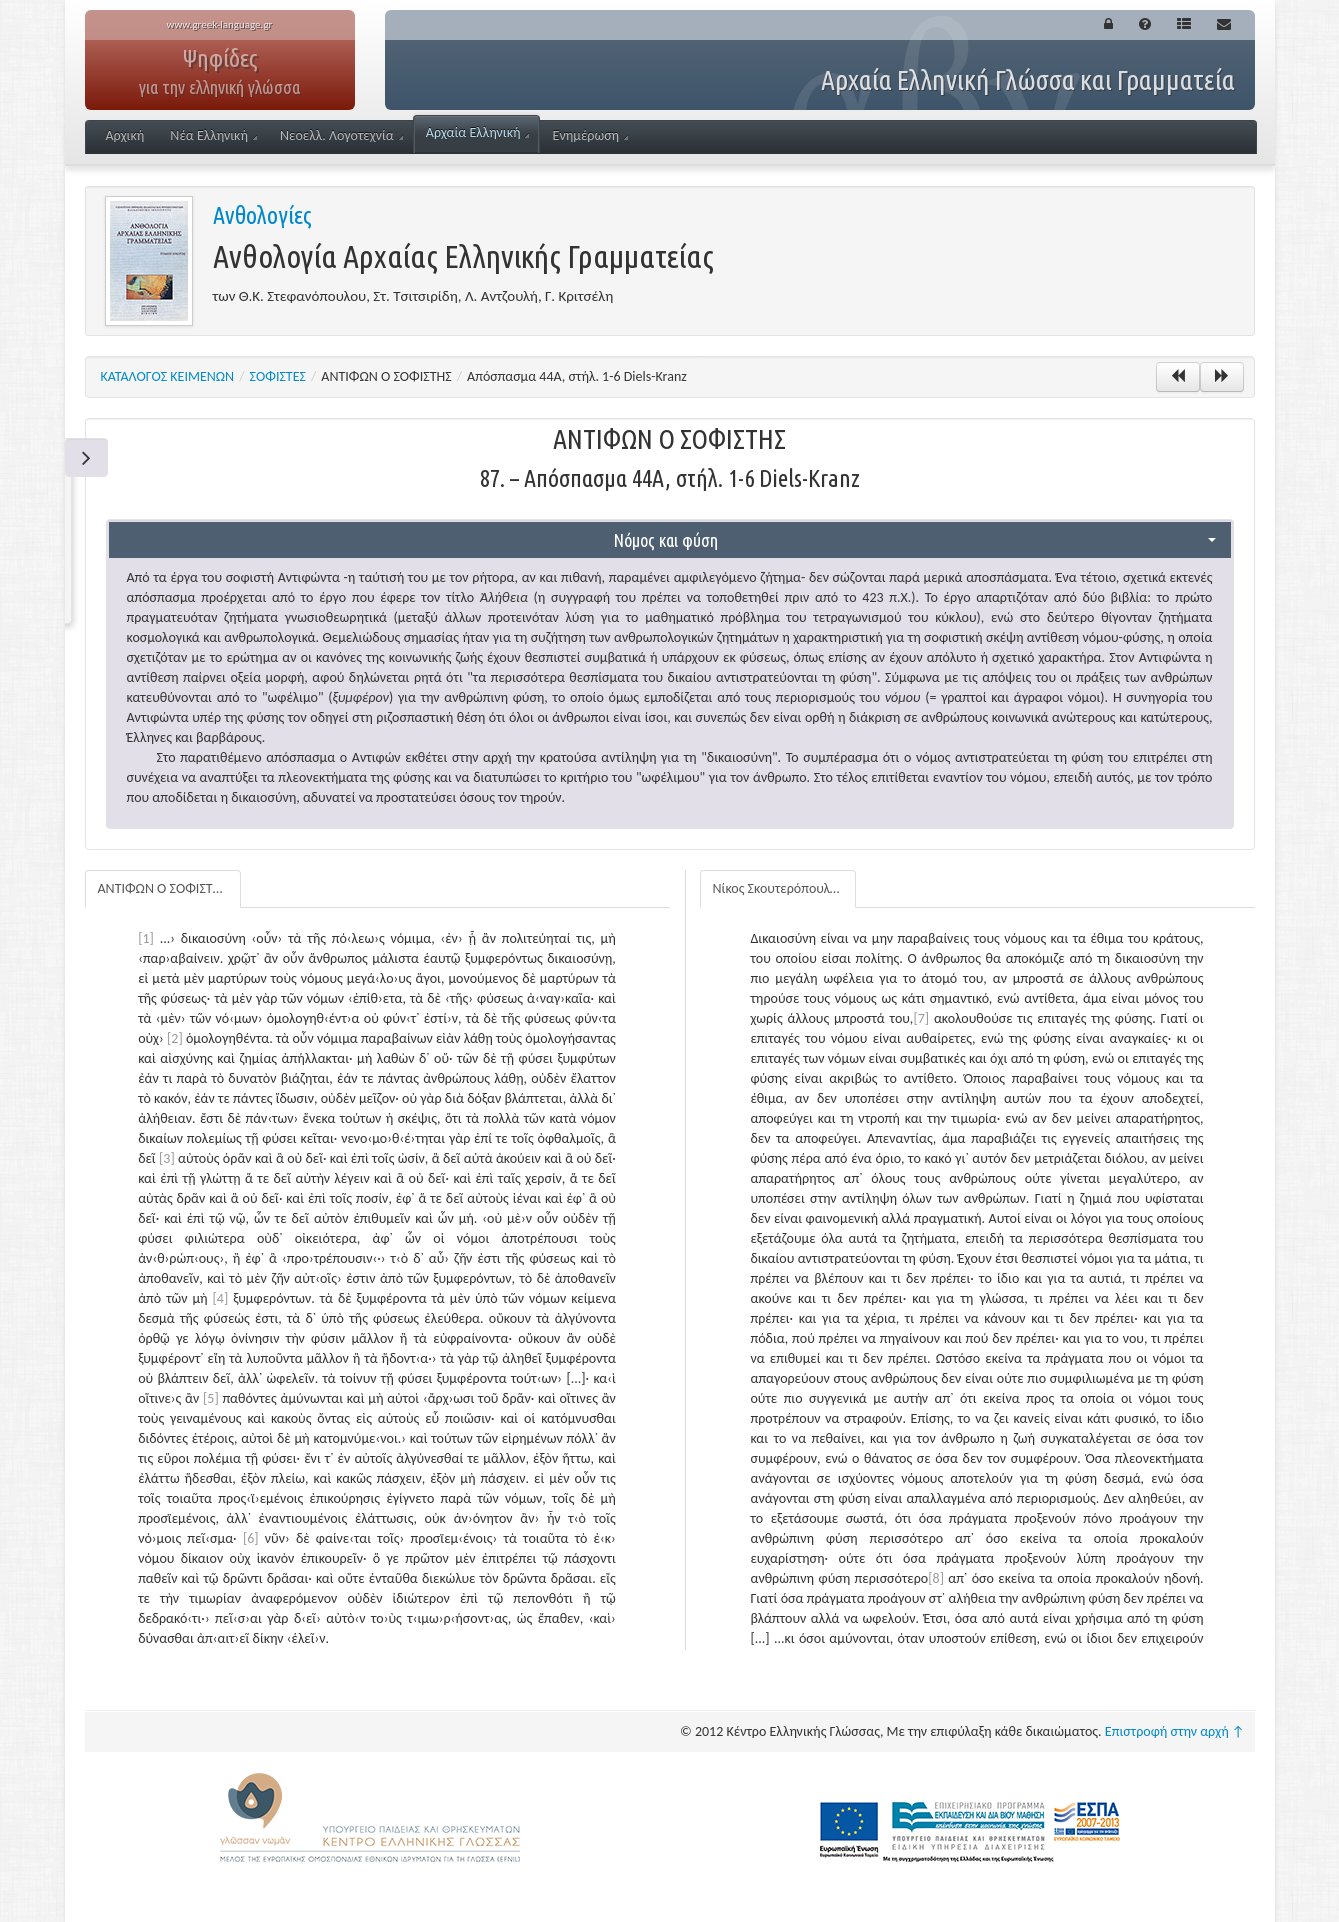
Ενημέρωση (591, 135)
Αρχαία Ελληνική (477, 132)
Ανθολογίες (262, 215)
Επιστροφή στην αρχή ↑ (1175, 1731)
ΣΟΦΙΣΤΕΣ (278, 376)
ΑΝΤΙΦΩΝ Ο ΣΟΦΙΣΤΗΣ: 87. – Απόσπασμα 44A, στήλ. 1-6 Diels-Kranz (169, 888)
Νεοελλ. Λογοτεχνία (341, 135)
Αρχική (125, 135)
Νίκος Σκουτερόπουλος (778, 888)
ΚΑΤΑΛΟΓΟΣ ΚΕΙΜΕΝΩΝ (168, 376)
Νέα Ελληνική (213, 135)
